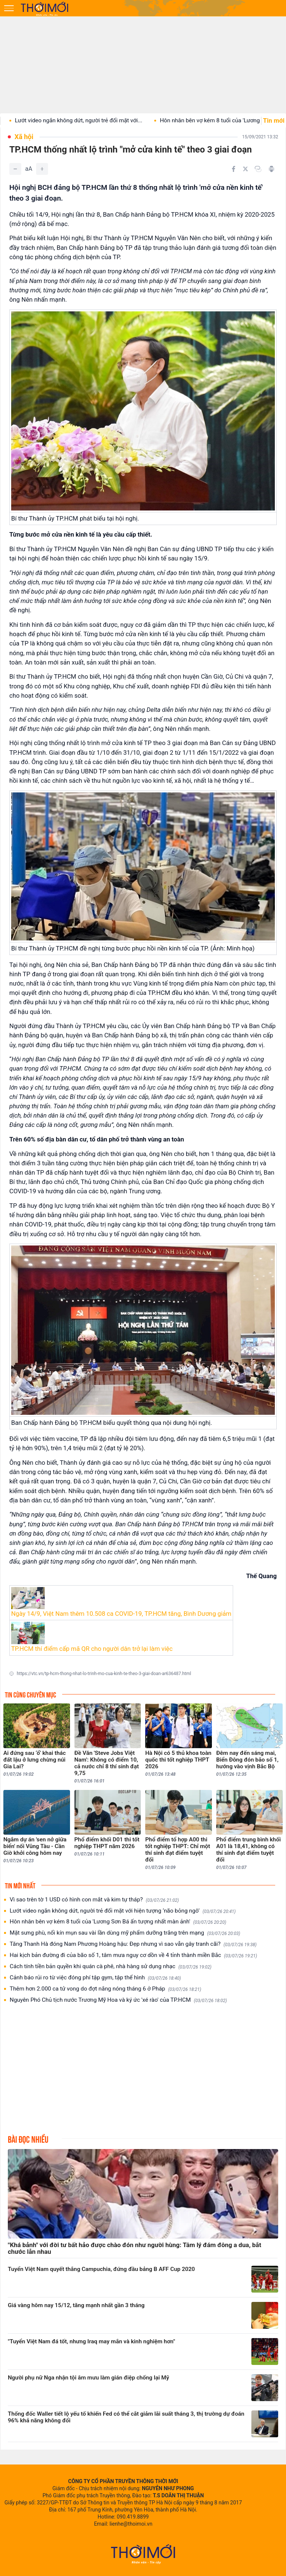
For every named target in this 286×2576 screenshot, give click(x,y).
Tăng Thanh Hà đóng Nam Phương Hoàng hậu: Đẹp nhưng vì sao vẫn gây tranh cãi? (133, 1944)
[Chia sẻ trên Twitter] (245, 168)
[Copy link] (258, 169)
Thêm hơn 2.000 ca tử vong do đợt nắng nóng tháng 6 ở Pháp (105, 1988)
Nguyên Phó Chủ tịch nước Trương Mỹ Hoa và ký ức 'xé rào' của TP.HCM (118, 2000)
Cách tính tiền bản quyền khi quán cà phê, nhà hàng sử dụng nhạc (111, 1966)
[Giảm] (15, 169)
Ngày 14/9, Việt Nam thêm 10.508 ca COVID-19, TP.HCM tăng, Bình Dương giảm (121, 1613)
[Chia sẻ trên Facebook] (233, 168)
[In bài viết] (271, 169)
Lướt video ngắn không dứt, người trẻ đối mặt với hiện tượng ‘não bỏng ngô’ (123, 1910)
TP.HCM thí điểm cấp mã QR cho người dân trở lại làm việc (91, 1648)
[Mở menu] (9, 8)
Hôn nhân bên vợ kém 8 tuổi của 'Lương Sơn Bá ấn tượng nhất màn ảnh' (118, 1921)
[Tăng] (42, 169)
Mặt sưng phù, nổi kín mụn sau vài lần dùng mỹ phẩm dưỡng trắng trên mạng (125, 1932)
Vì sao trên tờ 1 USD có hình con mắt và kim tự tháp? (94, 1899)
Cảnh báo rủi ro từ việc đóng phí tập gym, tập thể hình (95, 1977)
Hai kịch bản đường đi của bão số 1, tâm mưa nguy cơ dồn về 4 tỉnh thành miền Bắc (133, 1955)
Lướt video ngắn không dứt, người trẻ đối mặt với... (105, 120)
